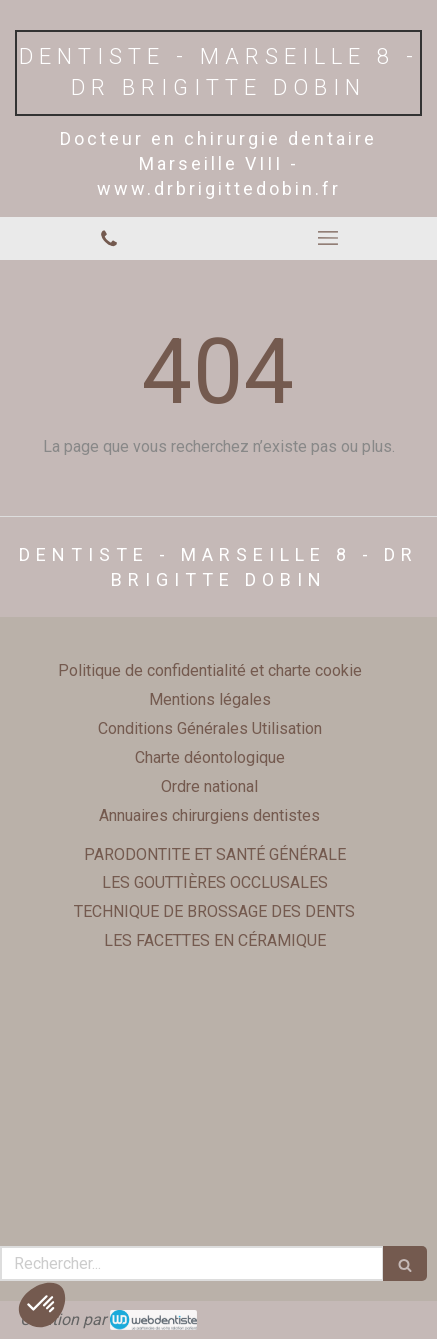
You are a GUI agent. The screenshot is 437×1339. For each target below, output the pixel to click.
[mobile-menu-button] (328, 238)
